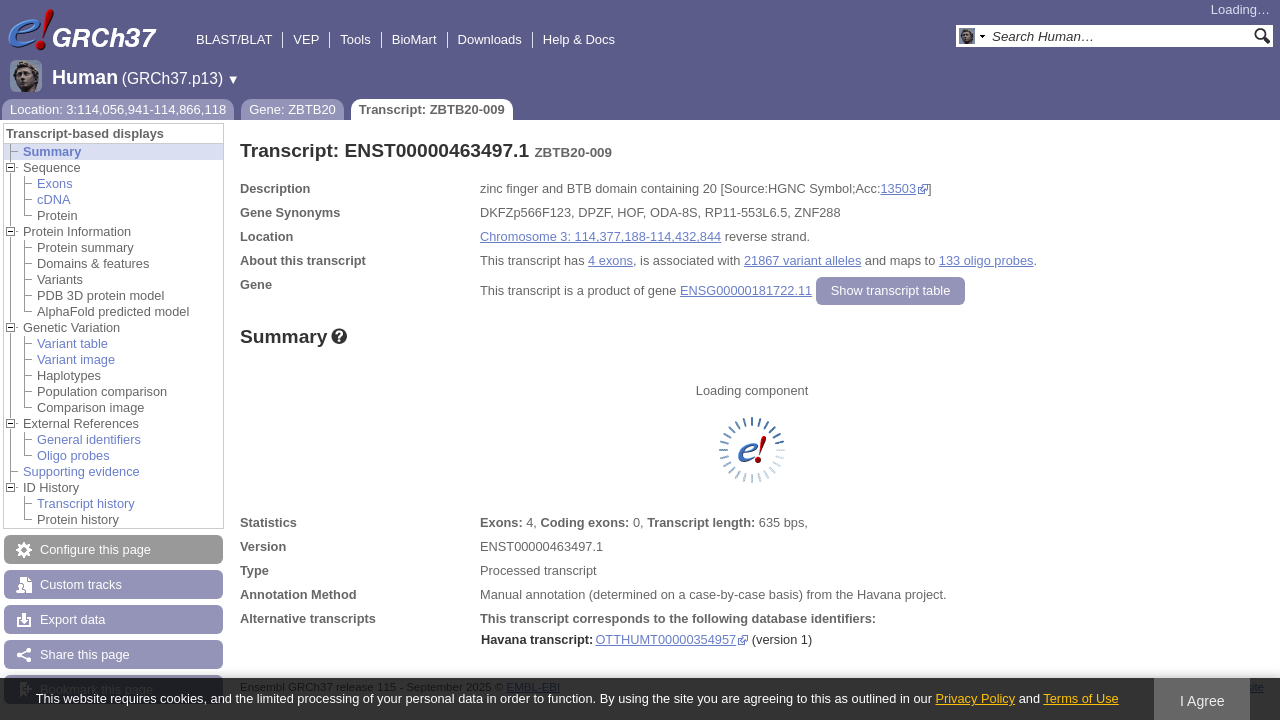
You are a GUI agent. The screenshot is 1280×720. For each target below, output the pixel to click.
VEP (306, 39)
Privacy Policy (975, 698)
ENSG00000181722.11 (746, 290)
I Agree (1202, 701)
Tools (355, 39)
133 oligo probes (986, 260)
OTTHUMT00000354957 (665, 639)
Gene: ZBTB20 (292, 109)
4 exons (610, 260)
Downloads (490, 39)
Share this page (85, 654)
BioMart (414, 39)
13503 (898, 188)
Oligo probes (73, 455)
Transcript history (86, 503)
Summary (52, 151)
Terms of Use (1080, 698)
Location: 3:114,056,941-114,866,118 (118, 109)
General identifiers (89, 439)
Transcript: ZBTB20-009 (432, 109)
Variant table (72, 343)
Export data (72, 619)
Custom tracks (81, 584)
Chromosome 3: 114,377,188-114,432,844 (600, 236)
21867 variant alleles (802, 260)
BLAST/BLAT (234, 39)
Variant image (76, 359)
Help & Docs (579, 39)
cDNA (53, 199)
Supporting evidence (81, 471)
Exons (55, 183)
